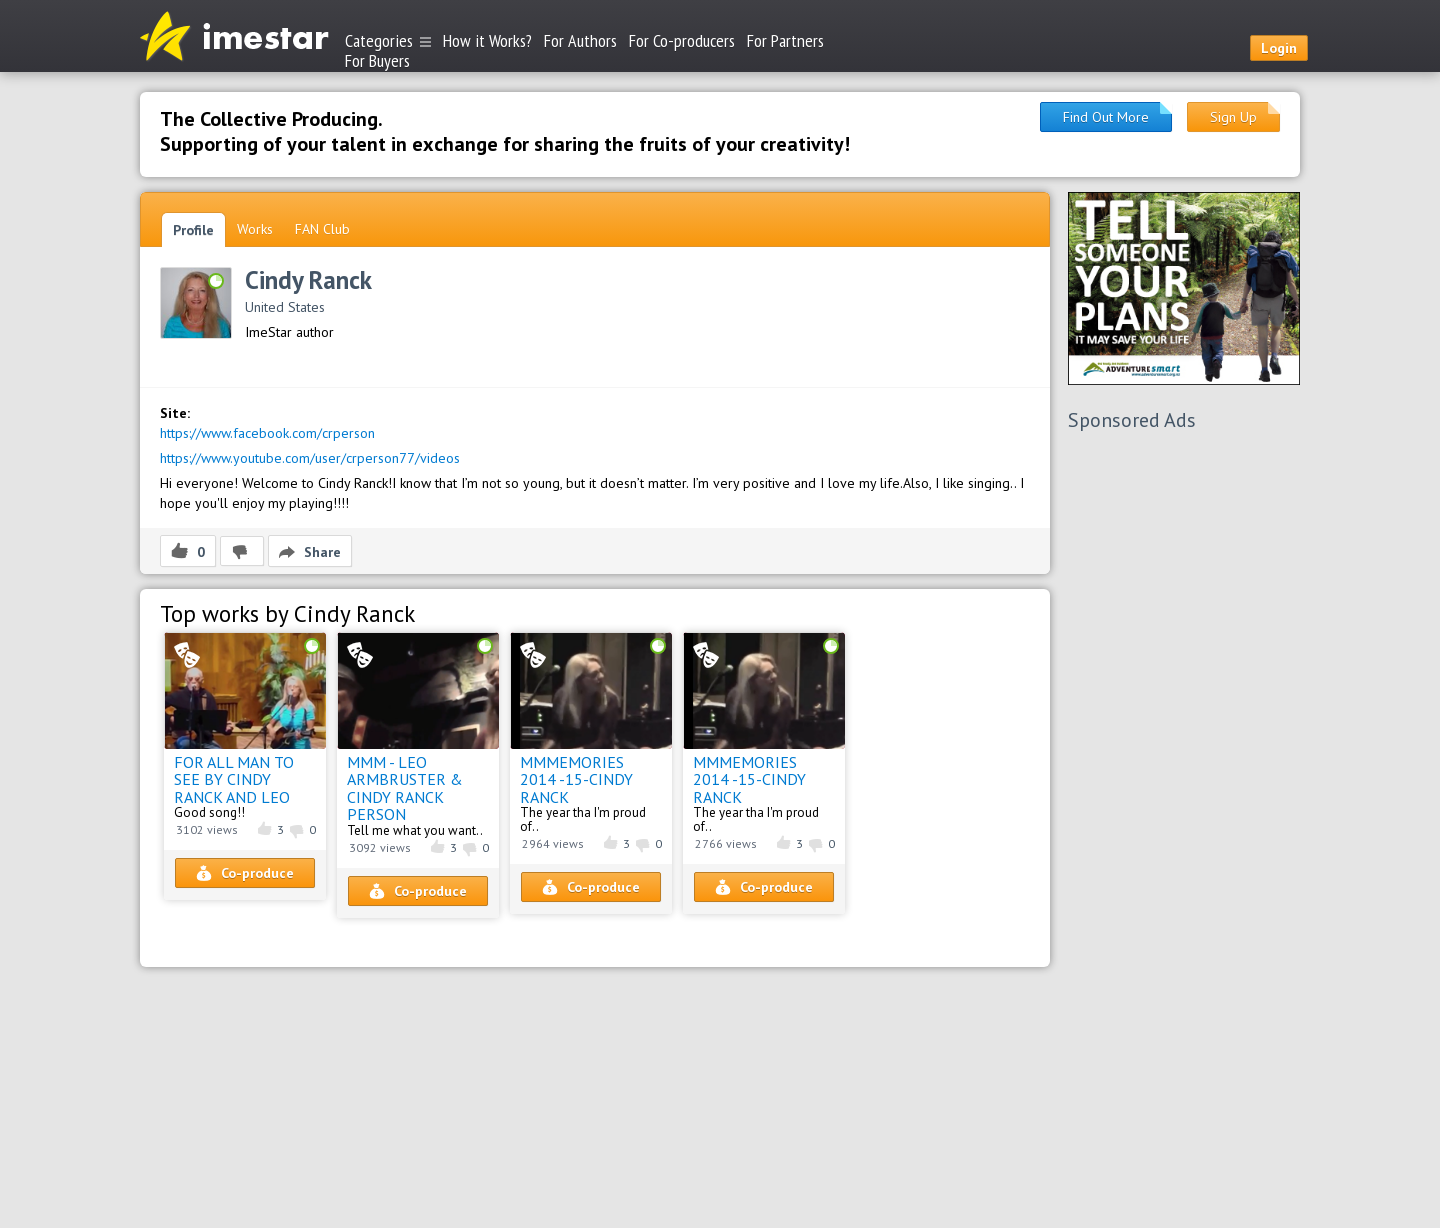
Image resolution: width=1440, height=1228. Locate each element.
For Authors (580, 40)
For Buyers (377, 59)
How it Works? (487, 40)
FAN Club (322, 229)
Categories (388, 40)
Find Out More (1106, 117)
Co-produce (245, 873)
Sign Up (1233, 117)
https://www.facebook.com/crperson (267, 433)
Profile (193, 230)
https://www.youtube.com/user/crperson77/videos (310, 458)
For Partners (785, 40)
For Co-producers (682, 40)
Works (255, 229)
